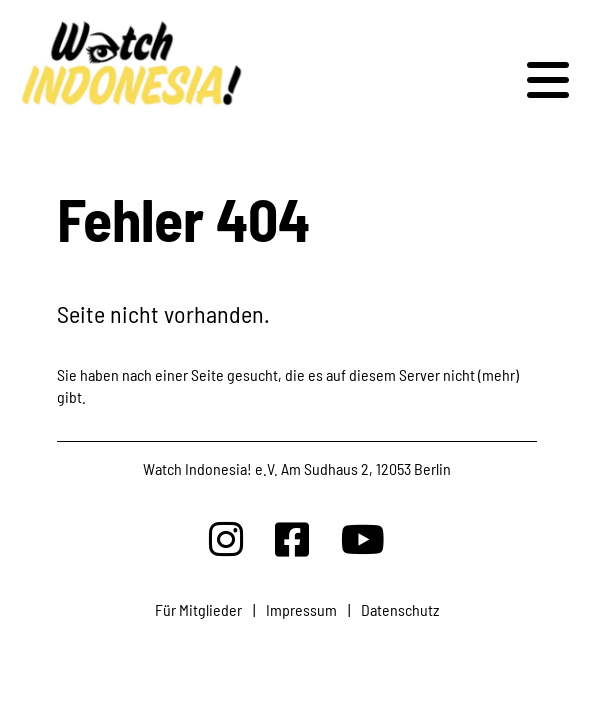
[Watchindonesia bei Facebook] (292, 538)
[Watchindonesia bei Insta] (226, 538)
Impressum (301, 609)
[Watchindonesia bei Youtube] (363, 538)
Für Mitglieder (198, 609)
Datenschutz (400, 609)
